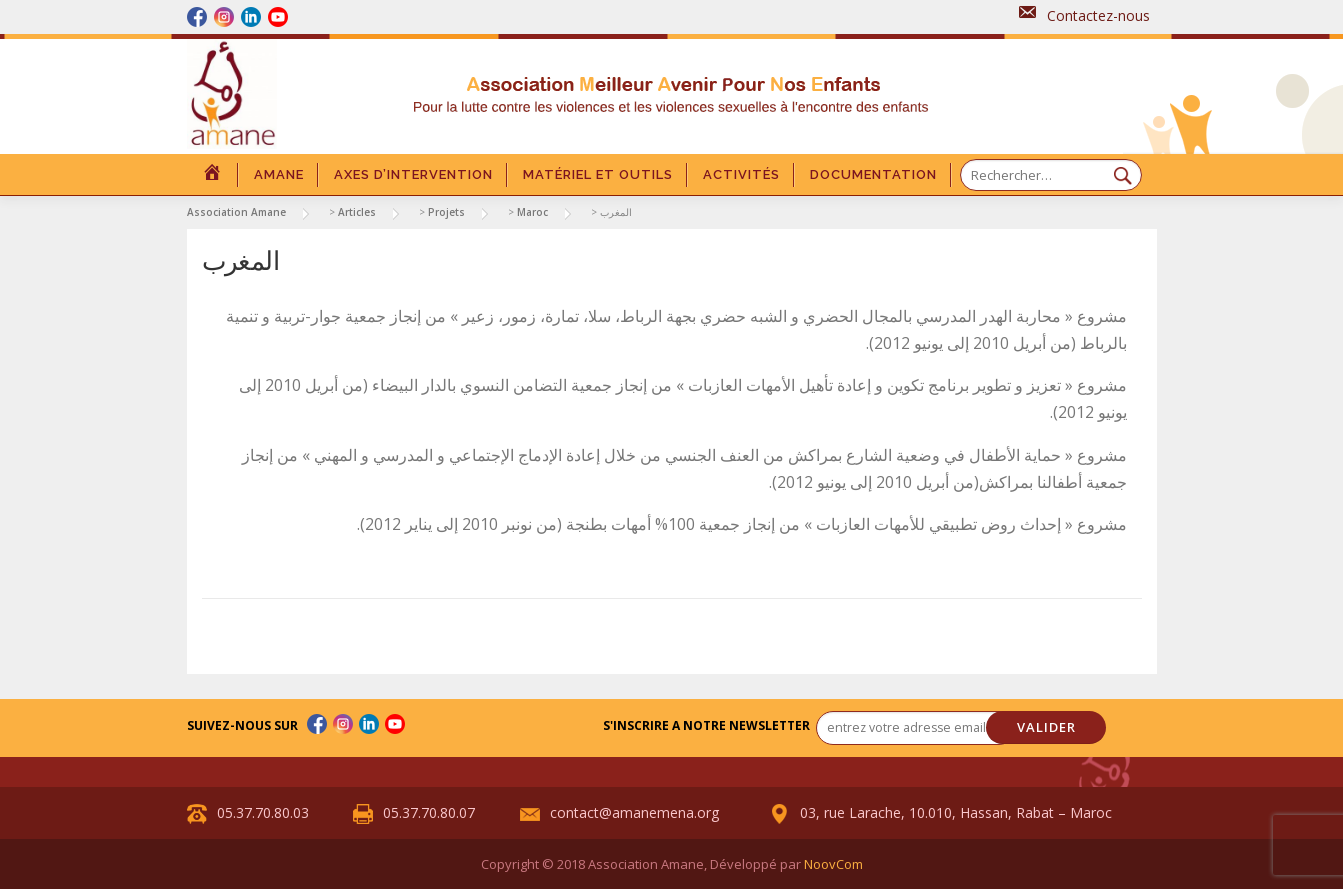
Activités (741, 174)
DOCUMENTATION (873, 174)
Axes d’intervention (413, 174)
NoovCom (833, 864)
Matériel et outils (598, 174)
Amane (279, 174)
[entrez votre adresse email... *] (916, 728)
